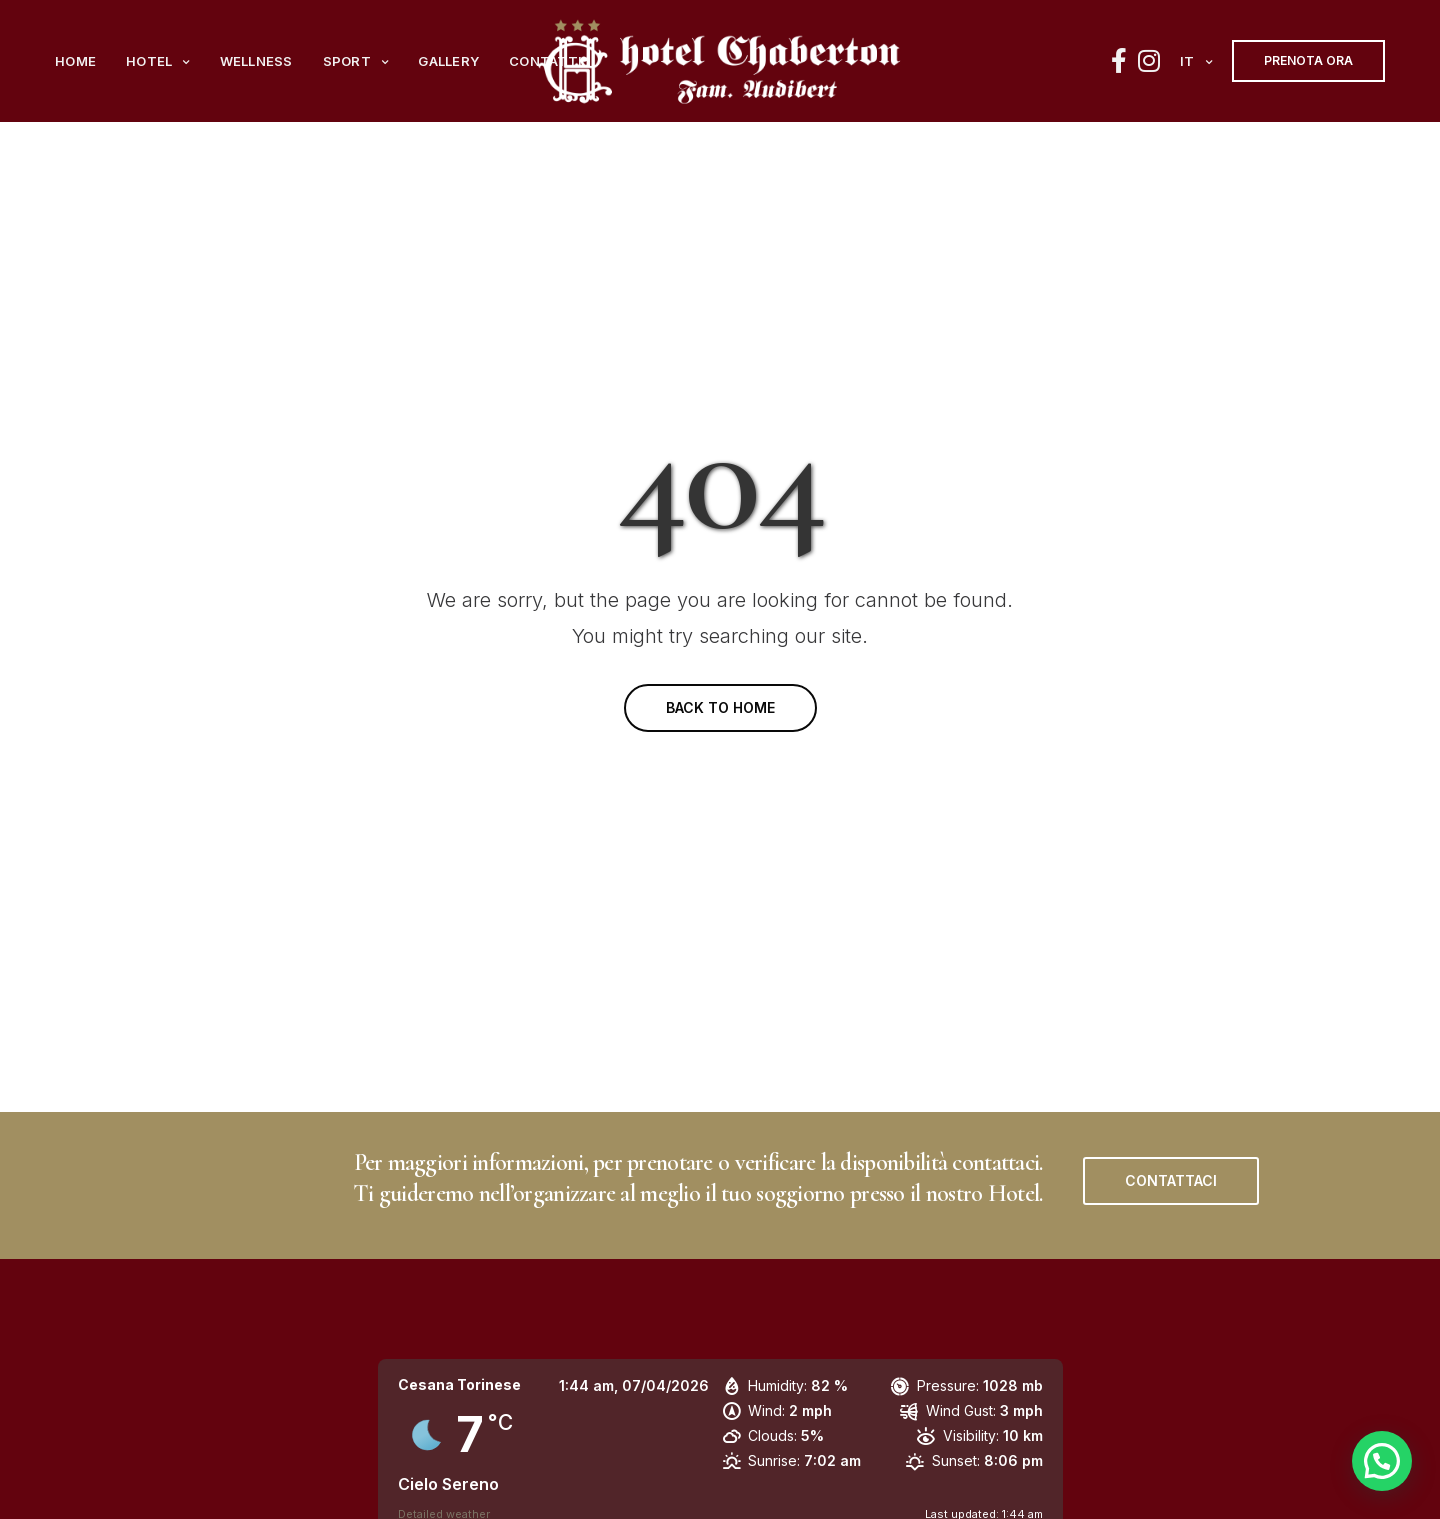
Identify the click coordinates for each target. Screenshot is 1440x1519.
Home (75, 61)
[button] (1171, 1181)
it (1187, 61)
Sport (347, 61)
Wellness (256, 61)
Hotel (149, 61)
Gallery (448, 61)
